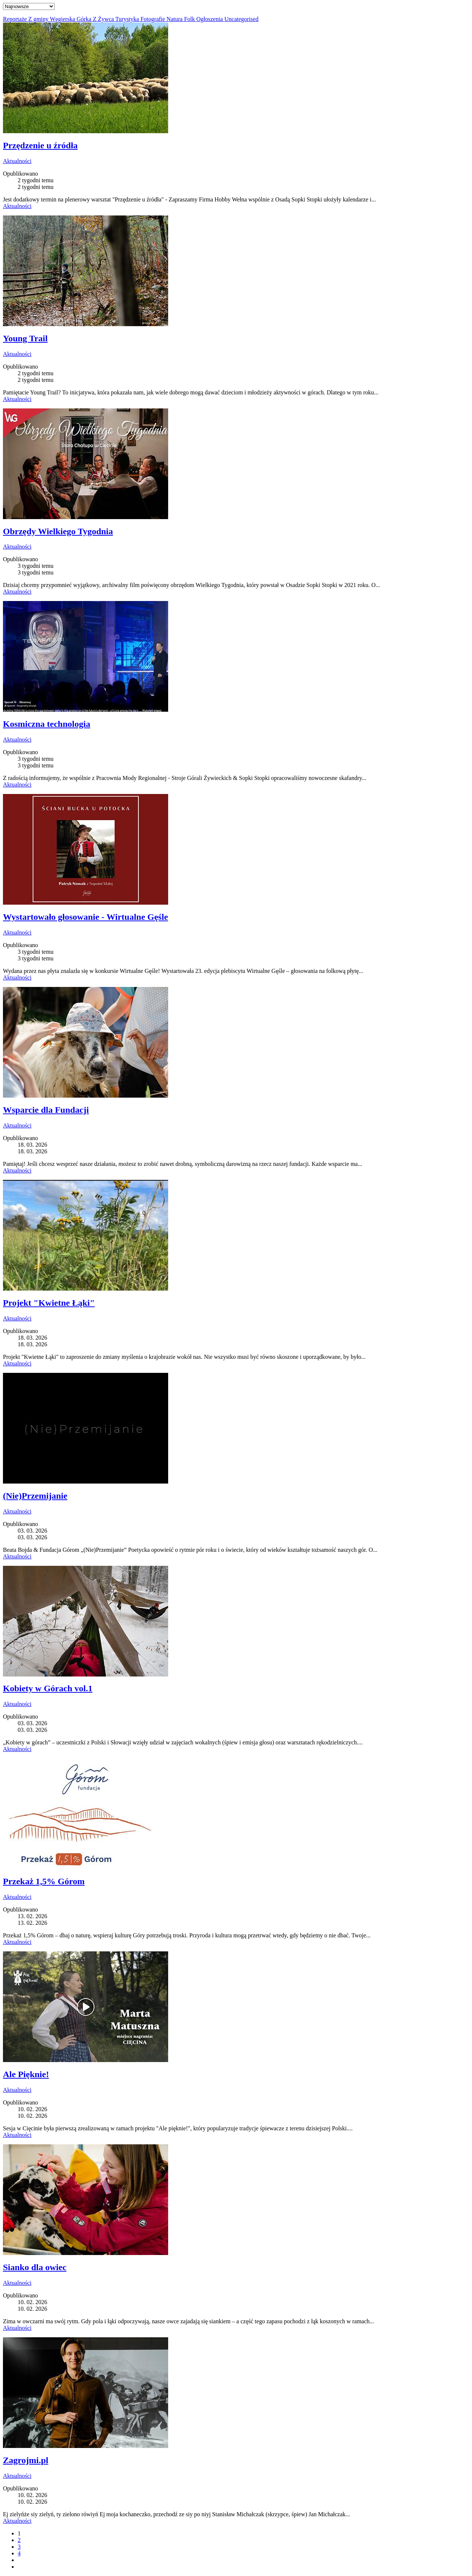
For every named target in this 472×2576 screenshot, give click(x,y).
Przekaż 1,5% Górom (44, 1881)
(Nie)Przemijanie (35, 1496)
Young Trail (25, 338)
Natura (175, 19)
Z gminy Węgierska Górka (60, 19)
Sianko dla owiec (34, 2267)
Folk (190, 19)
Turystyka (127, 19)
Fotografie (153, 19)
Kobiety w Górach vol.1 (48, 1688)
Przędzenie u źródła (40, 145)
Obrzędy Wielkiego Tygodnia (58, 531)
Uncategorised (241, 19)
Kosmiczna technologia (46, 724)
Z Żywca (104, 19)
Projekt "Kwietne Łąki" (49, 1303)
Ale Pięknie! (26, 2074)
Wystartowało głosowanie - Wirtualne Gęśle (85, 917)
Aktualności (17, 161)
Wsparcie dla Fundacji (46, 1110)
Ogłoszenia (210, 19)
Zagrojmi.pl (25, 2460)
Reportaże (15, 19)
